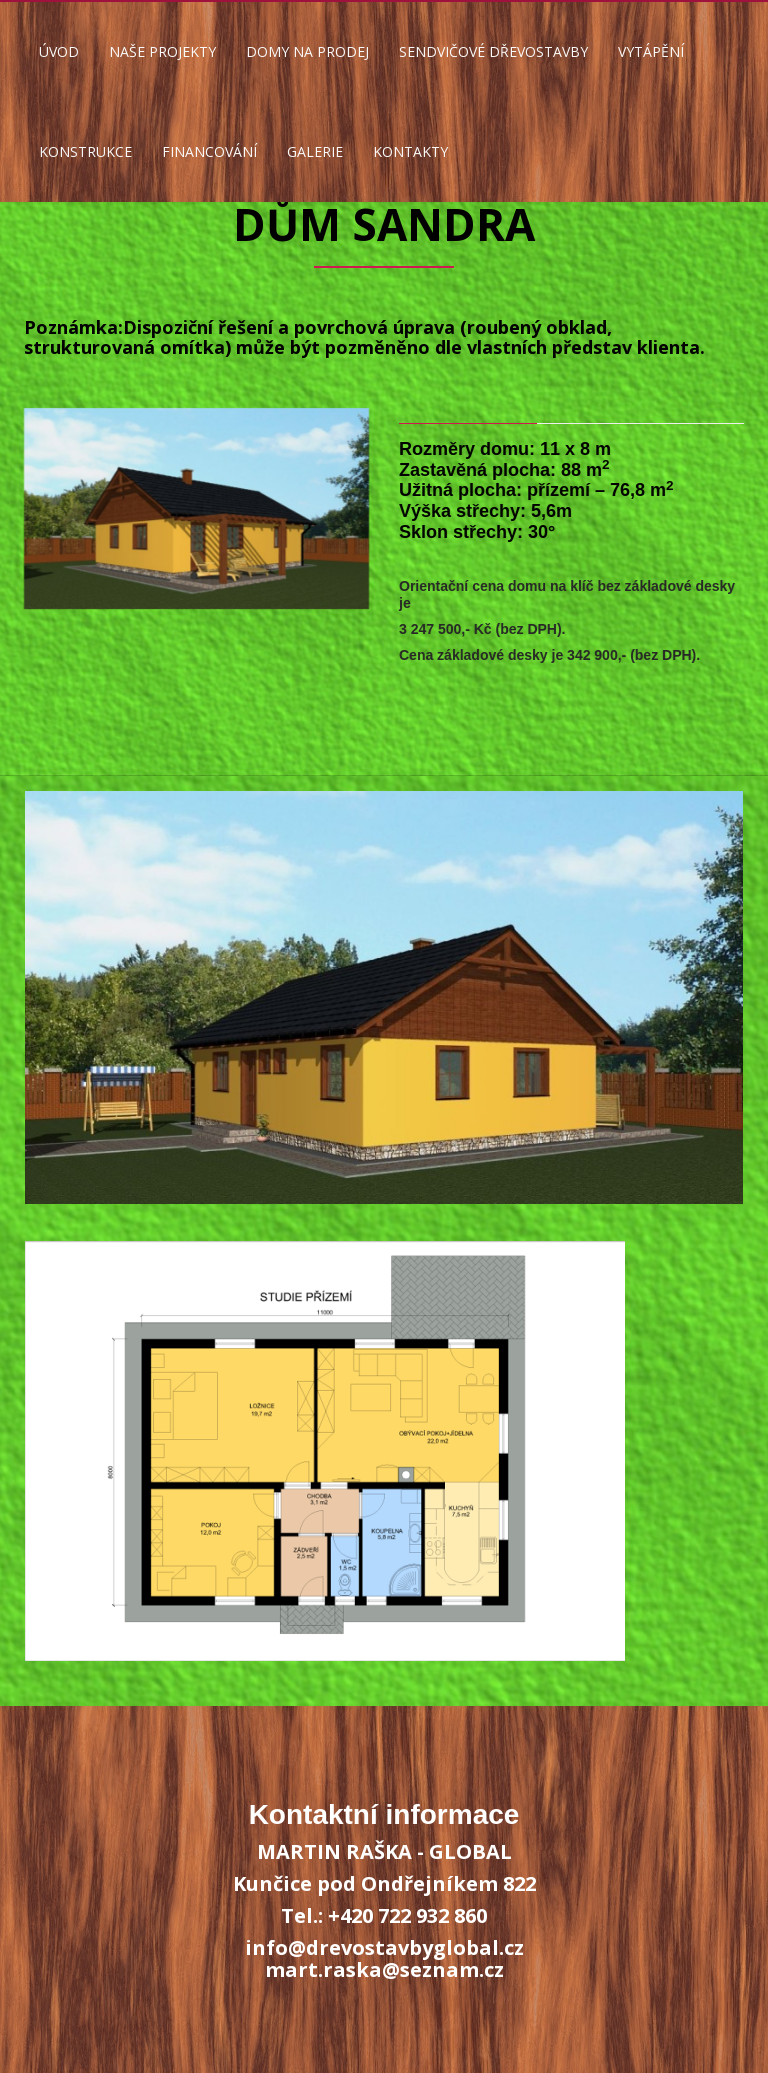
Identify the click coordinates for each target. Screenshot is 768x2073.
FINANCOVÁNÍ (209, 151)
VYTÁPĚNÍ (651, 51)
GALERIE (315, 151)
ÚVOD (59, 51)
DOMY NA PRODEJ (307, 51)
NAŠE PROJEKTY (162, 51)
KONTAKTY (410, 151)
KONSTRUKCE (85, 151)
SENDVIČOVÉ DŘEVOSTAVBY (493, 51)
